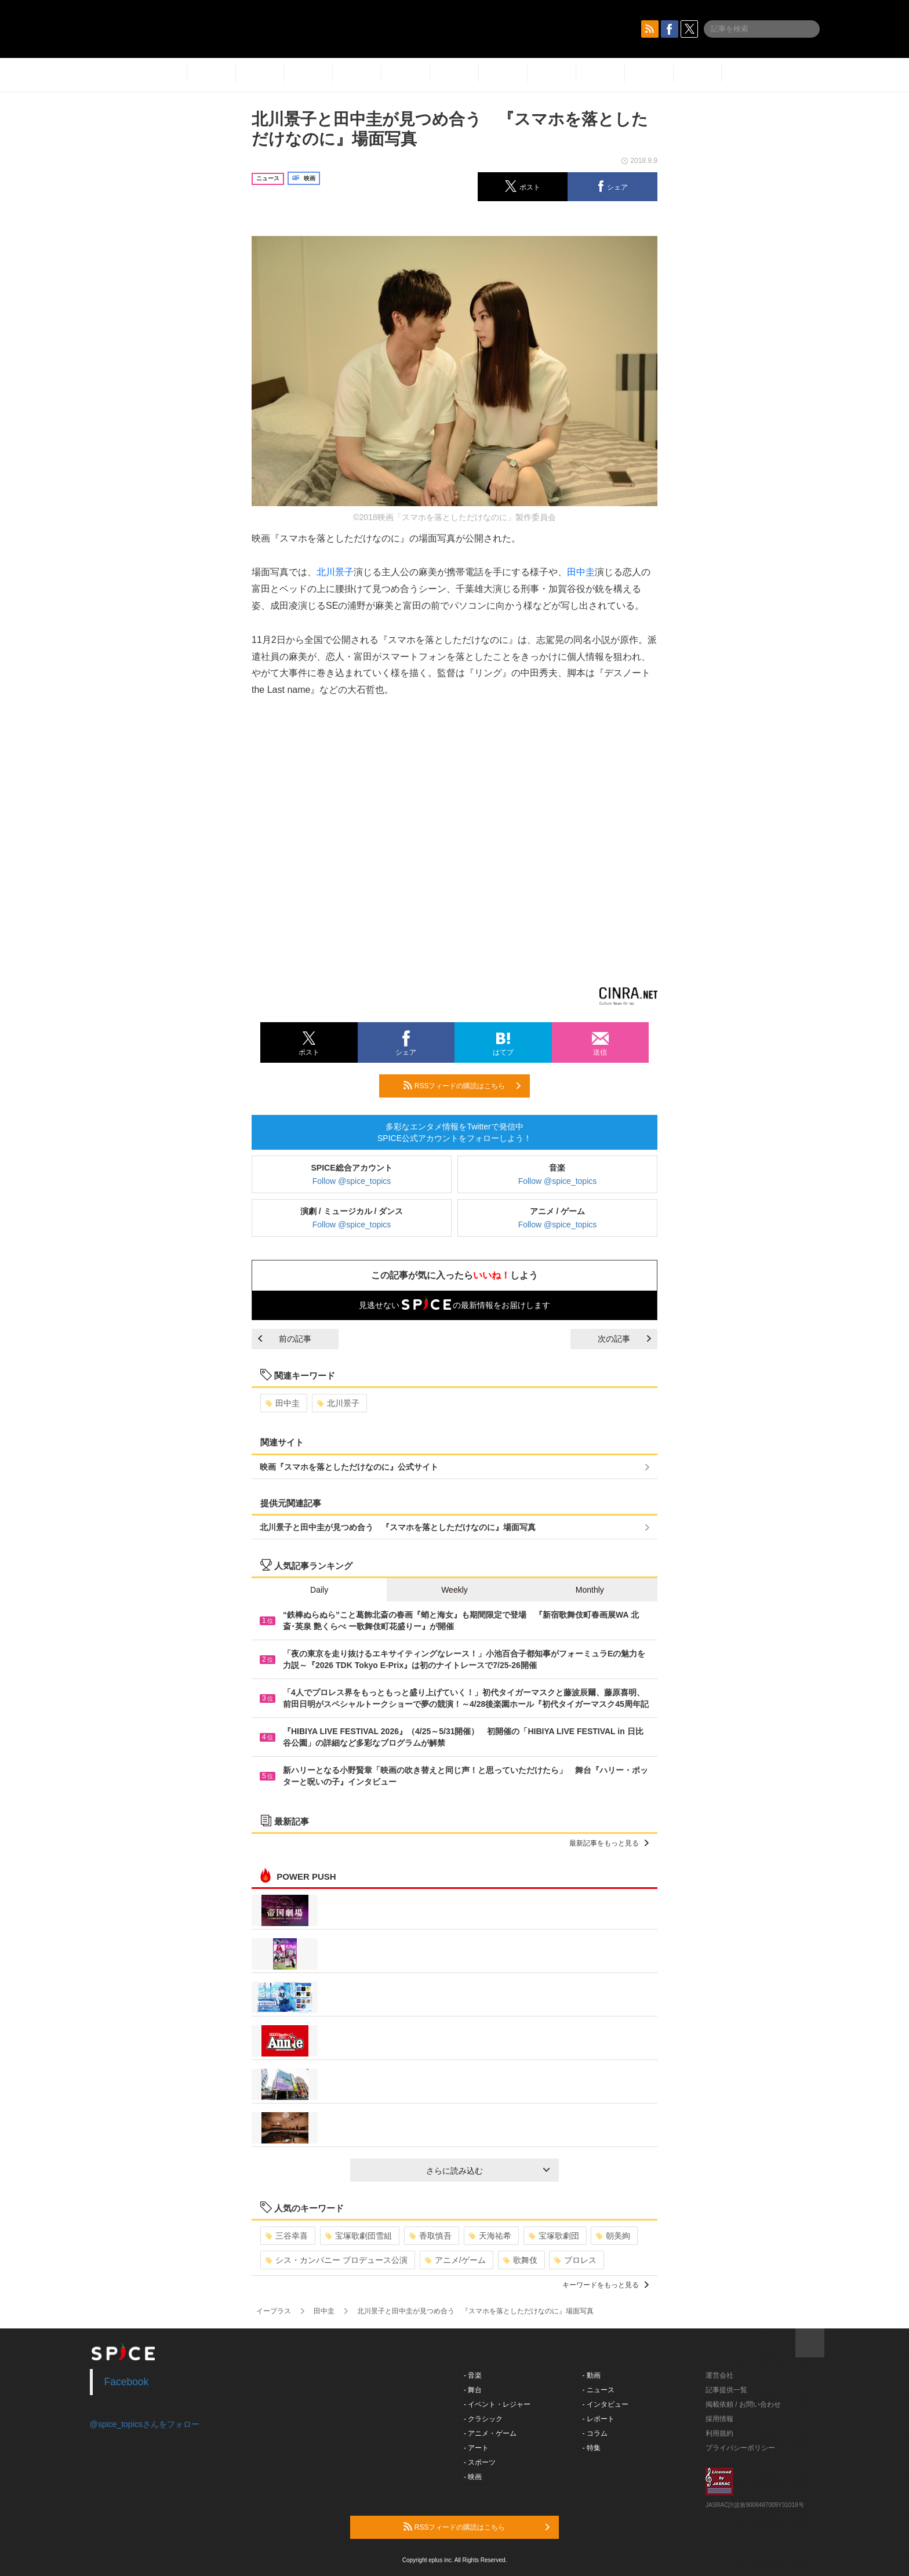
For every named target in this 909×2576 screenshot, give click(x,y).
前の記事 (284, 1338)
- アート (476, 2448)
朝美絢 (613, 2235)
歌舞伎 (520, 2260)
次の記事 (624, 1338)
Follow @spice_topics (351, 1181)
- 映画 (473, 2477)
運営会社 (719, 2375)
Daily (319, 1589)
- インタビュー (605, 2404)
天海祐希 (490, 2235)
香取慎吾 (430, 2235)
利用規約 (719, 2433)
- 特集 (592, 2448)
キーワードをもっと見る (605, 2285)
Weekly (454, 1589)
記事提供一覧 (726, 2390)
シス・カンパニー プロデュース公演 (337, 2260)
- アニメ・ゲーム (490, 2433)
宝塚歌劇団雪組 (358, 2235)
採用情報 (719, 2419)
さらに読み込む (488, 2170)
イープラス (273, 2311)
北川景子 (335, 572)
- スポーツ (480, 2462)
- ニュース (599, 2390)
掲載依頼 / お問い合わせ (743, 2404)
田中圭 (581, 572)
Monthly (590, 1589)
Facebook (126, 2382)
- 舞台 (473, 2390)
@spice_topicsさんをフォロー (144, 2424)
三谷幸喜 (287, 2235)
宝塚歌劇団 (554, 2235)
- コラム (595, 2433)
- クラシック (483, 2419)
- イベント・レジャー (497, 2404)
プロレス (575, 2260)
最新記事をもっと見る (609, 1843)
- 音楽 (473, 2375)
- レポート (599, 2419)
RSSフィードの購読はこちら (462, 1085)
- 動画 (592, 2375)
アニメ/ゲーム (455, 2260)
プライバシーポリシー (740, 2448)
